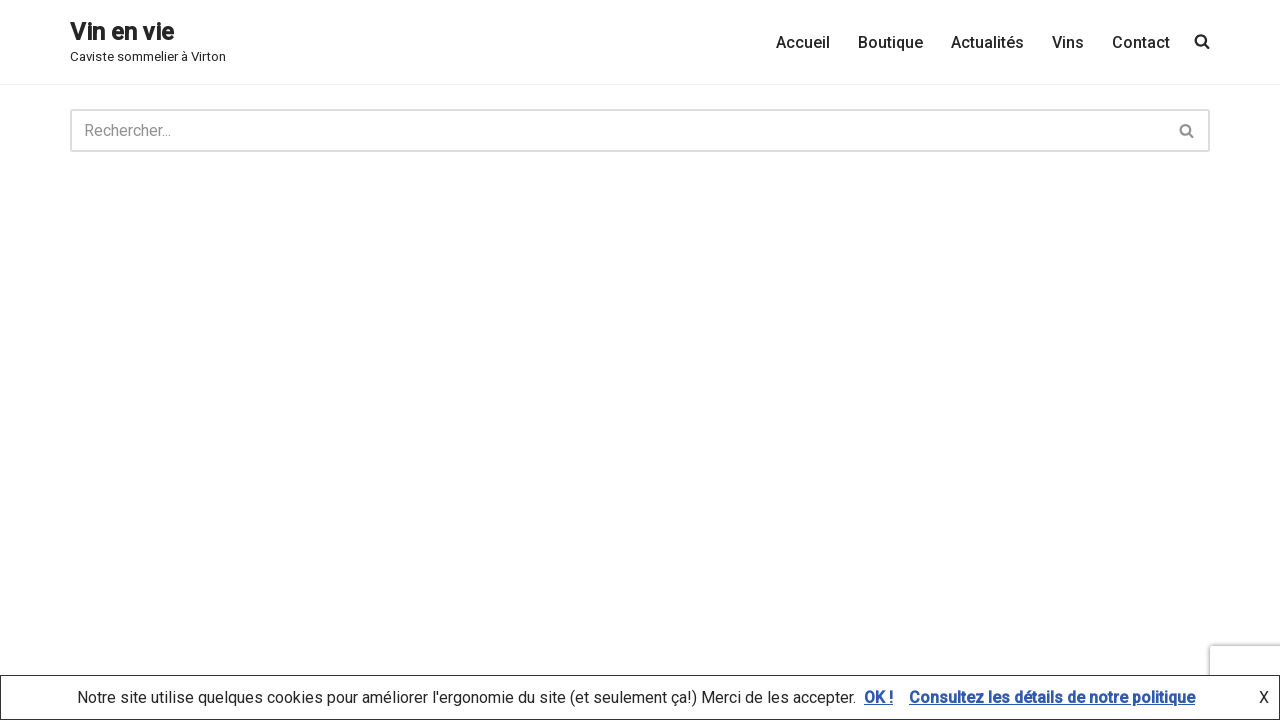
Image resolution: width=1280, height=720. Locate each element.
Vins (1068, 42)
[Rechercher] (617, 130)
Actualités (987, 42)
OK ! (878, 697)
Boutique (890, 42)
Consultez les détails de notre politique (1052, 697)
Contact (1141, 42)
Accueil (803, 42)
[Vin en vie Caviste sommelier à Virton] (148, 42)
